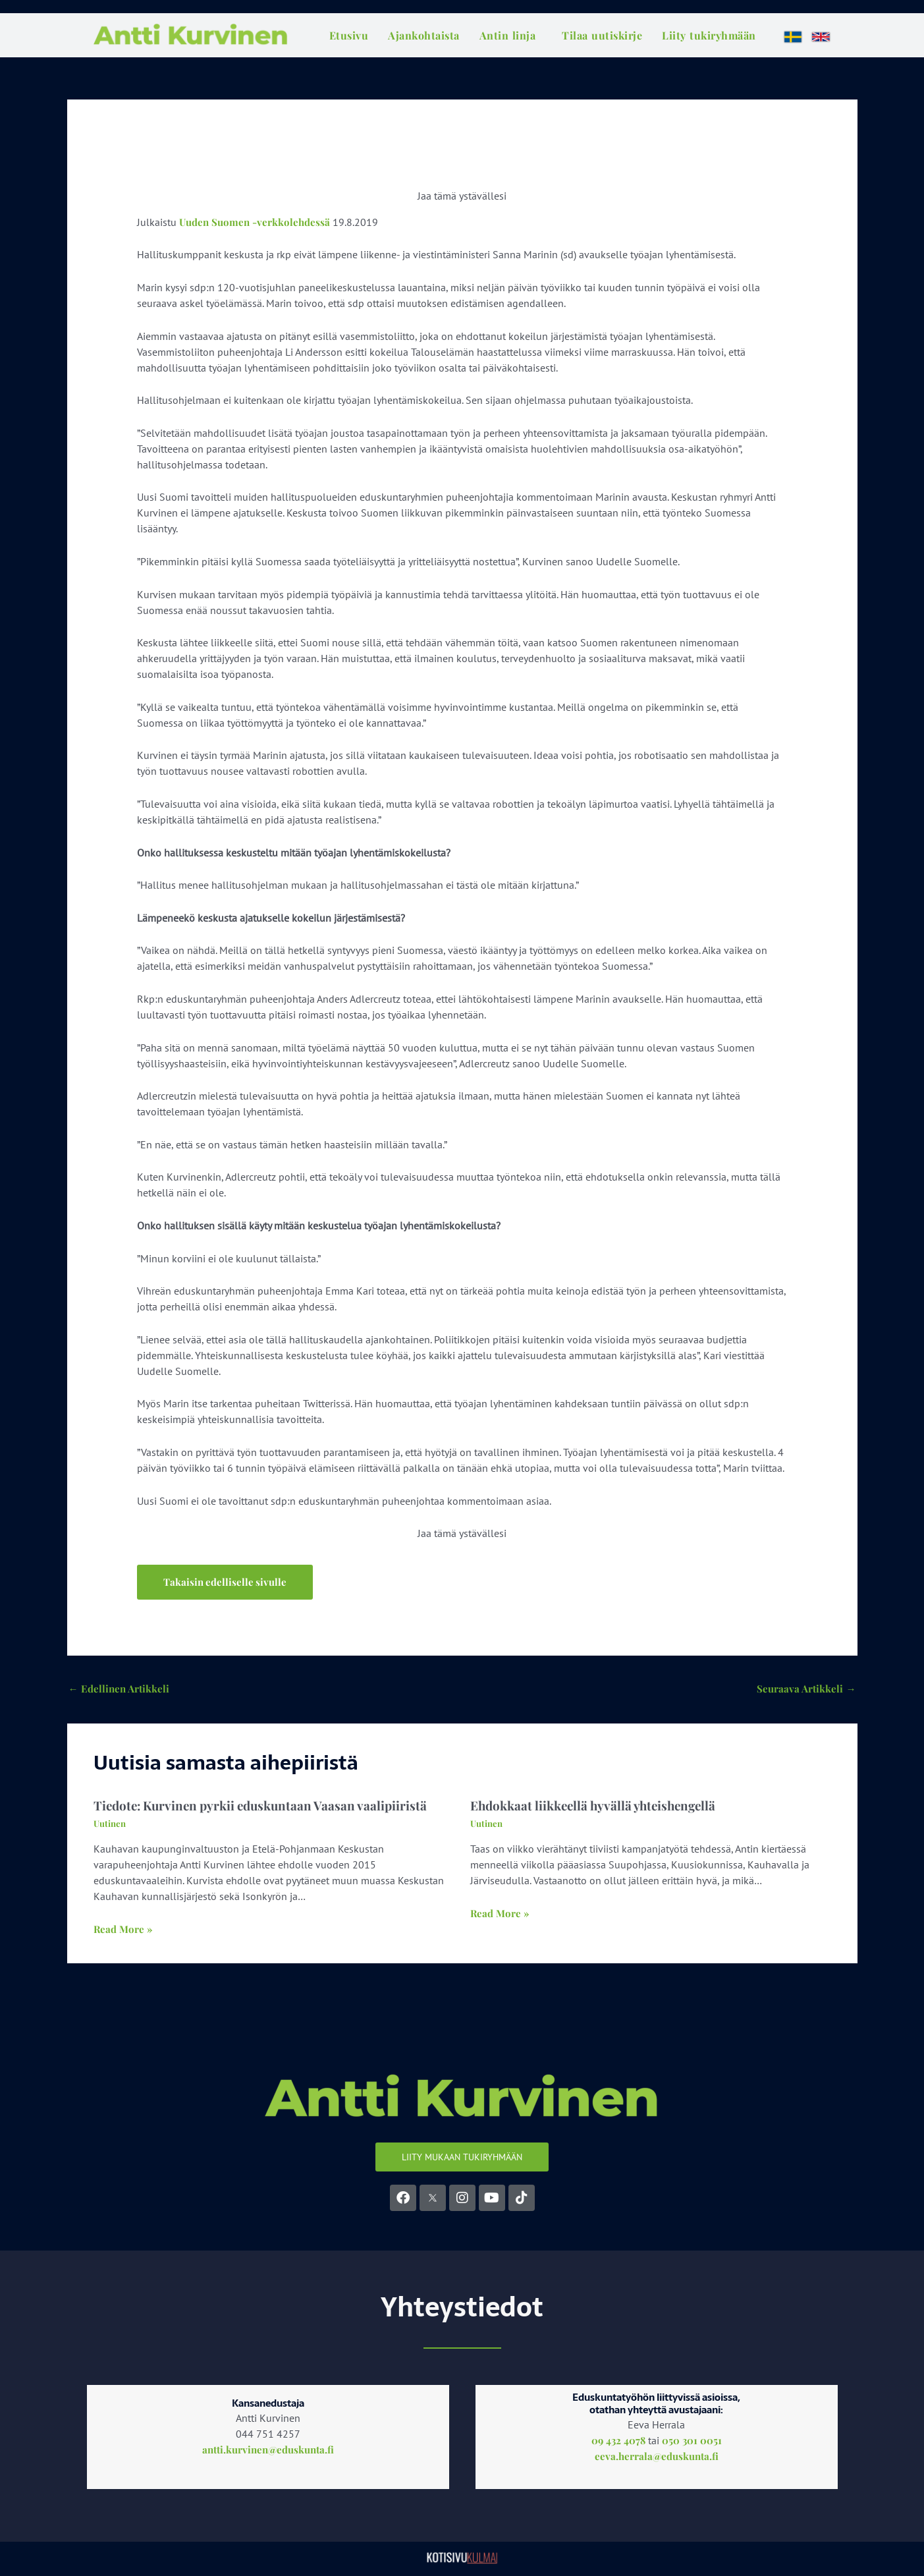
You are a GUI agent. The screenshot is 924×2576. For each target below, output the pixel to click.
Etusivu (349, 35)
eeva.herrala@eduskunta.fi (656, 2459)
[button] (227, 1582)
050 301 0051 (693, 2443)
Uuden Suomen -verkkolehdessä (257, 222)
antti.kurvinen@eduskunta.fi (268, 2453)
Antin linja (507, 35)
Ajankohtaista (424, 35)
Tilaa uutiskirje (602, 35)
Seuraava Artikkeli (805, 1690)
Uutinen (111, 1826)
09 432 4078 (618, 2443)
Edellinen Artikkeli (120, 1690)
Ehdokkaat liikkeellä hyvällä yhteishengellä (599, 1808)
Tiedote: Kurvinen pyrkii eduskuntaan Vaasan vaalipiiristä (266, 1808)
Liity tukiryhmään (709, 35)
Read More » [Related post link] (124, 1932)
